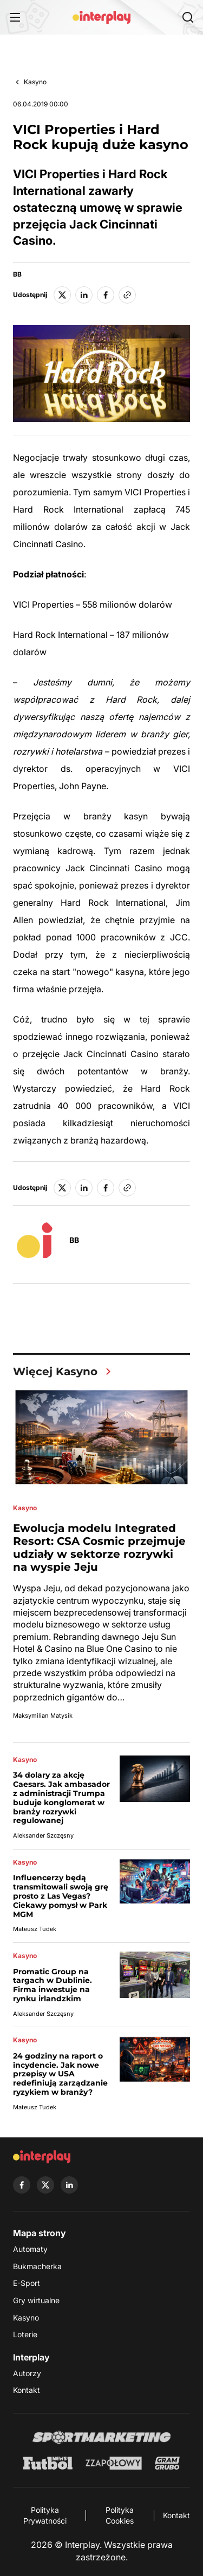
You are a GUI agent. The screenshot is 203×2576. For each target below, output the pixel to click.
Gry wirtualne (36, 2300)
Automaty (30, 2249)
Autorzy (27, 2373)
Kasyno (35, 82)
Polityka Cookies (120, 2515)
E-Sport (26, 2283)
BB (17, 274)
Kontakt (26, 2390)
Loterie (25, 2334)
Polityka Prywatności (45, 2515)
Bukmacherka (37, 2266)
